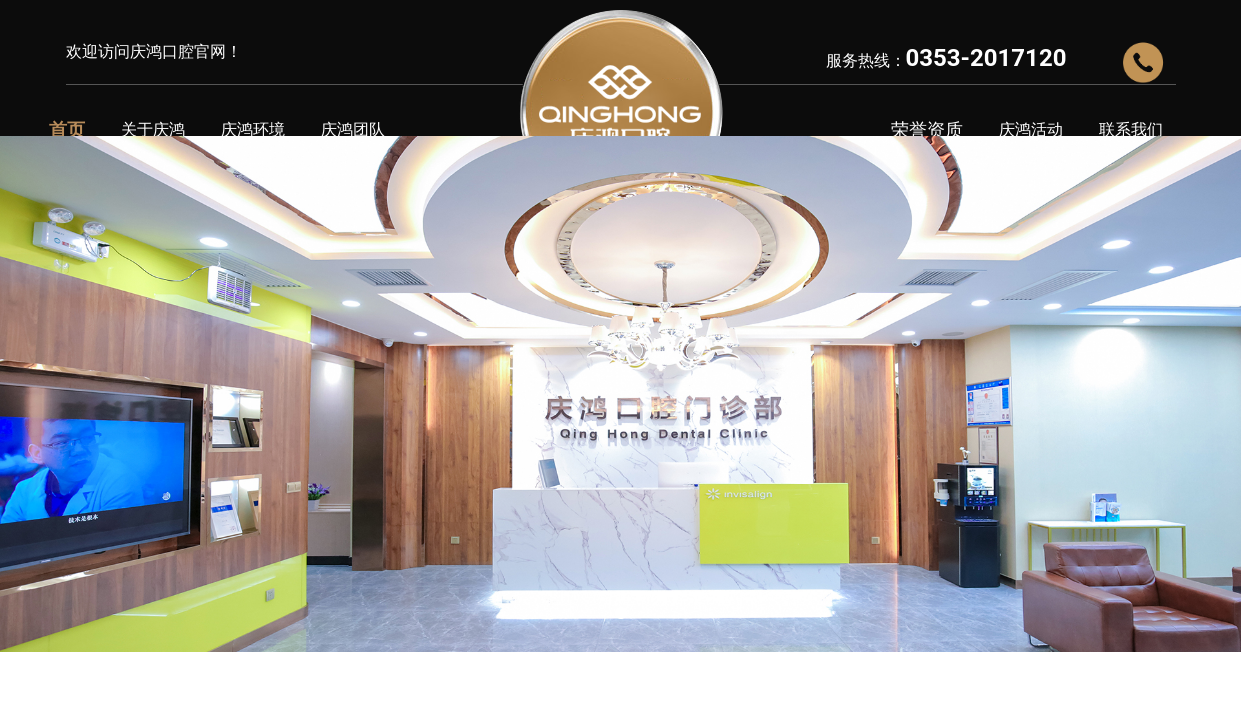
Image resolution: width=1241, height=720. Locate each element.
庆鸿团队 (353, 129)
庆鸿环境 (253, 129)
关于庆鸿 (153, 129)
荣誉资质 (927, 129)
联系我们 (1131, 129)
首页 (67, 129)
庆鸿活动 (1031, 129)
